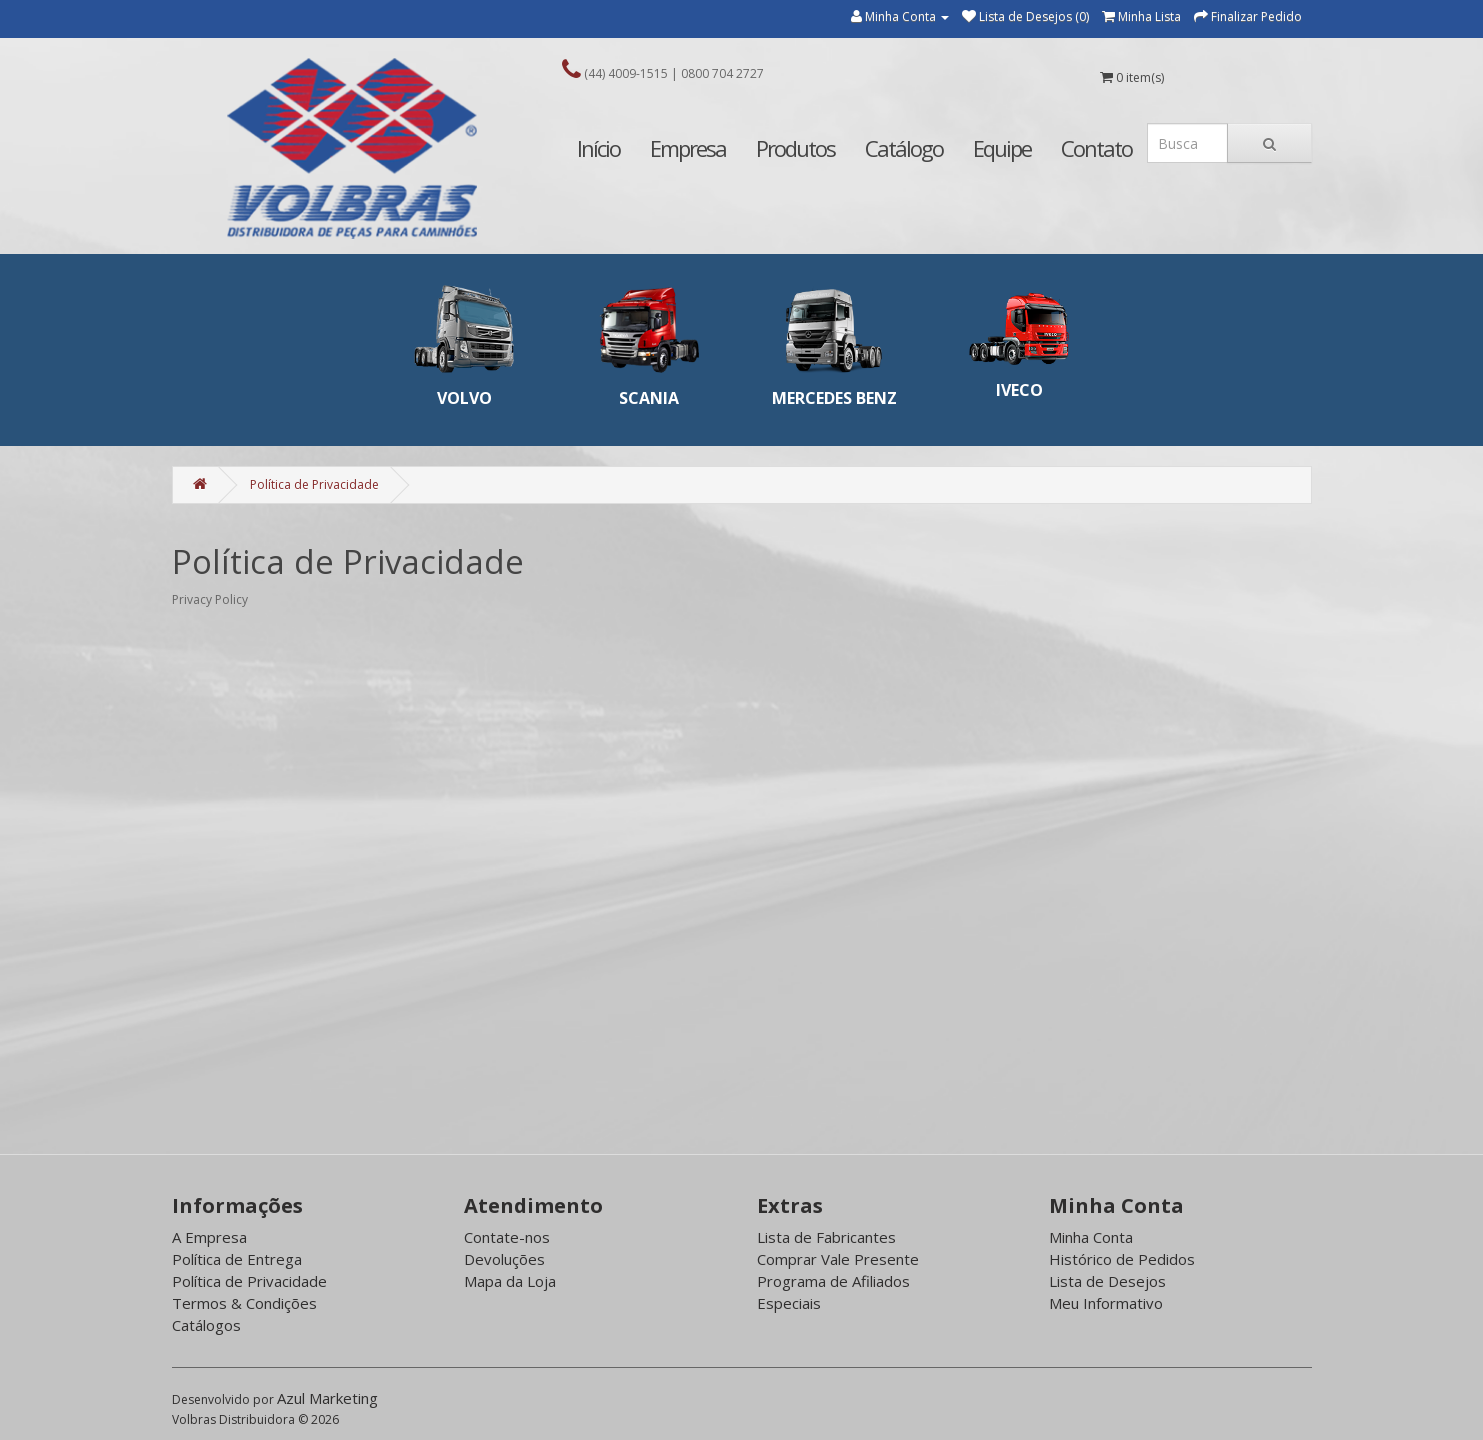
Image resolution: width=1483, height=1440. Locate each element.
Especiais (789, 1303)
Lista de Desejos (1107, 1281)
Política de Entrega (237, 1259)
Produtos (795, 148)
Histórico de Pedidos (1122, 1259)
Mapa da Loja (510, 1281)
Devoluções (504, 1259)
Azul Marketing (327, 1398)
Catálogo (904, 148)
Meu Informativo (1106, 1303)
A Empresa (209, 1237)
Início (598, 148)
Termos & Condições (244, 1303)
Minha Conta (1091, 1237)
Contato (1096, 148)
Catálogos (206, 1325)
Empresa (688, 148)
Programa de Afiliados (833, 1281)
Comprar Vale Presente (838, 1259)
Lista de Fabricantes (826, 1237)
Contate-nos (507, 1237)
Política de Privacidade (314, 484)
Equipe (1002, 148)
